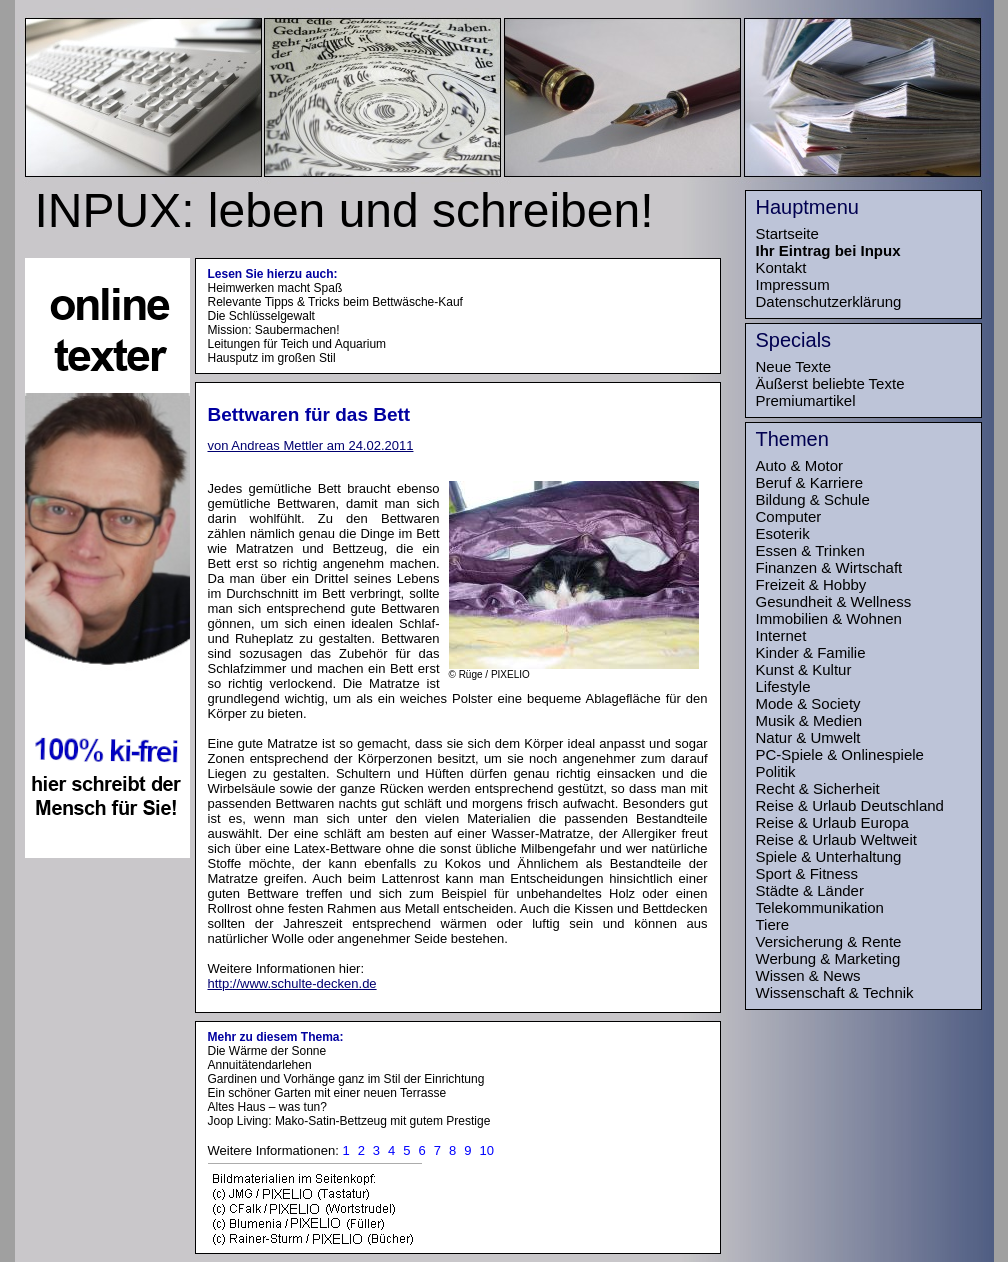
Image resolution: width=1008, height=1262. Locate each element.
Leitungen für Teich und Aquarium (297, 344)
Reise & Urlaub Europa (832, 822)
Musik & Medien (809, 720)
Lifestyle (783, 686)
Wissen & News (808, 975)
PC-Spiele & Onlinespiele (840, 754)
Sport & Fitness (807, 873)
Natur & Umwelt (808, 737)
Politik (776, 771)
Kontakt (781, 267)
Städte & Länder (810, 890)
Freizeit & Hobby (811, 584)
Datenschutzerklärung (829, 301)
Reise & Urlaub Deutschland (850, 805)
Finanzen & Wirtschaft (829, 567)
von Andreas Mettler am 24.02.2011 (311, 445)
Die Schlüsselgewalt (261, 316)
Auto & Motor (800, 465)
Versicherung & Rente (829, 941)
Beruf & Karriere (810, 482)
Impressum (793, 284)
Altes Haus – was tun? (267, 1107)
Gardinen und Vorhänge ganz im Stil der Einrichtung (346, 1079)
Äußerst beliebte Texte (830, 383)
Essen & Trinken (810, 550)
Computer (789, 516)
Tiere (773, 924)
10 (487, 1150)
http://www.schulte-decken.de (292, 983)
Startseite (787, 233)
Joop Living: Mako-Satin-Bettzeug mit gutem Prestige (349, 1121)
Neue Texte (794, 366)
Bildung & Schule (813, 499)
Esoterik (783, 533)
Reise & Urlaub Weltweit (836, 839)
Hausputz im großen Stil (272, 358)
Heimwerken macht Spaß (275, 288)
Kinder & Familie (811, 652)
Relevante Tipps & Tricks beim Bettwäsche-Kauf (335, 302)
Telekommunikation (820, 907)
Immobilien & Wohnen (829, 618)
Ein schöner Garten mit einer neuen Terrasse (327, 1093)
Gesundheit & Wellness (834, 601)
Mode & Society (808, 703)
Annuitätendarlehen (260, 1065)
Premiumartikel (806, 400)
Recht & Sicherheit (818, 788)
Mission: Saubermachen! (274, 330)
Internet (781, 635)
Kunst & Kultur (804, 669)
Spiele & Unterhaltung (829, 856)
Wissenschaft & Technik (835, 992)
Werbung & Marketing (828, 958)
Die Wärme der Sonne (267, 1051)
